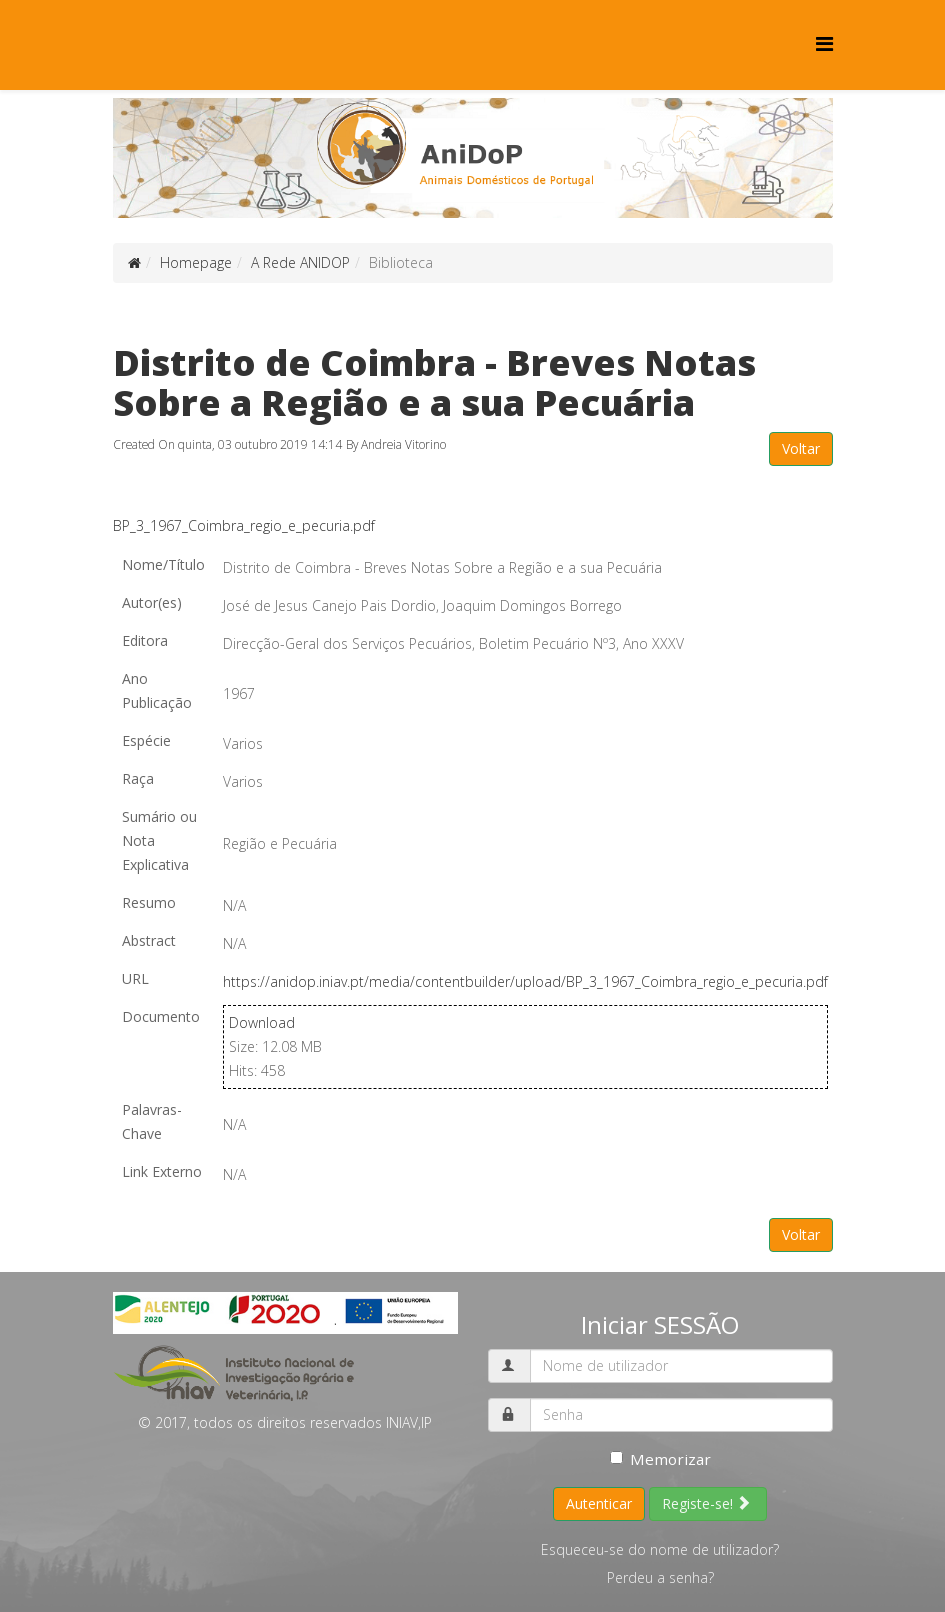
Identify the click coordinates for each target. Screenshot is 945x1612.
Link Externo (162, 1171)
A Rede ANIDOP (300, 262)
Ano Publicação (157, 690)
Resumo (149, 902)
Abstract (149, 940)
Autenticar (599, 1503)
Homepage (196, 262)
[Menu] (824, 43)
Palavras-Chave (152, 1121)
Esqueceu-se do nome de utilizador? (660, 1549)
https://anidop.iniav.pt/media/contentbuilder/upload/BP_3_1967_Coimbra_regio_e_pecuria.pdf (525, 981)
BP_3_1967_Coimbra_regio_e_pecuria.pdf (244, 525)
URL (135, 978)
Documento (161, 1016)
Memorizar (660, 1459)
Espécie (146, 740)
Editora (145, 640)
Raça (138, 778)
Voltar (801, 448)
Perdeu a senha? (660, 1577)
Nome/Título (163, 564)
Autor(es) (152, 602)
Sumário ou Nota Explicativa (159, 840)
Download (262, 1022)
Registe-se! (706, 1503)
